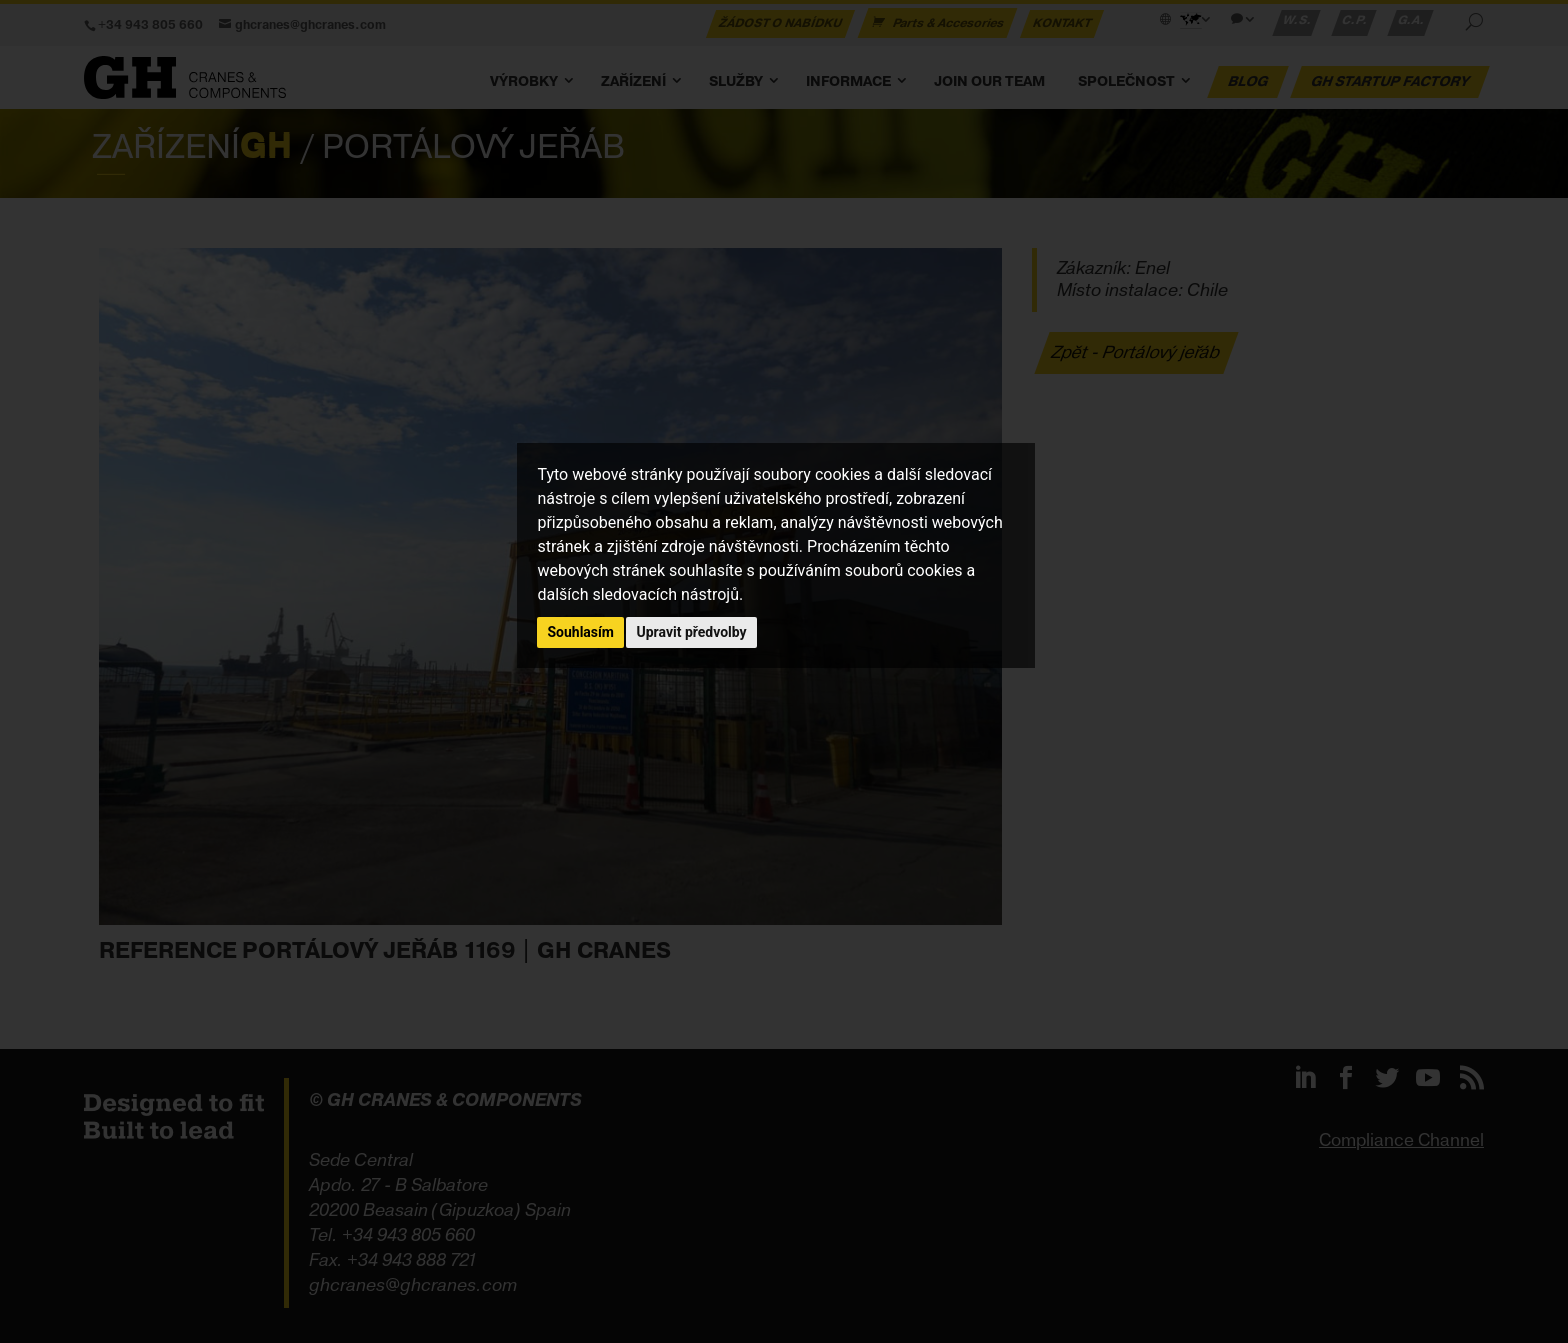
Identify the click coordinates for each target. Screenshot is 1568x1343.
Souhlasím (580, 632)
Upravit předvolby (691, 632)
